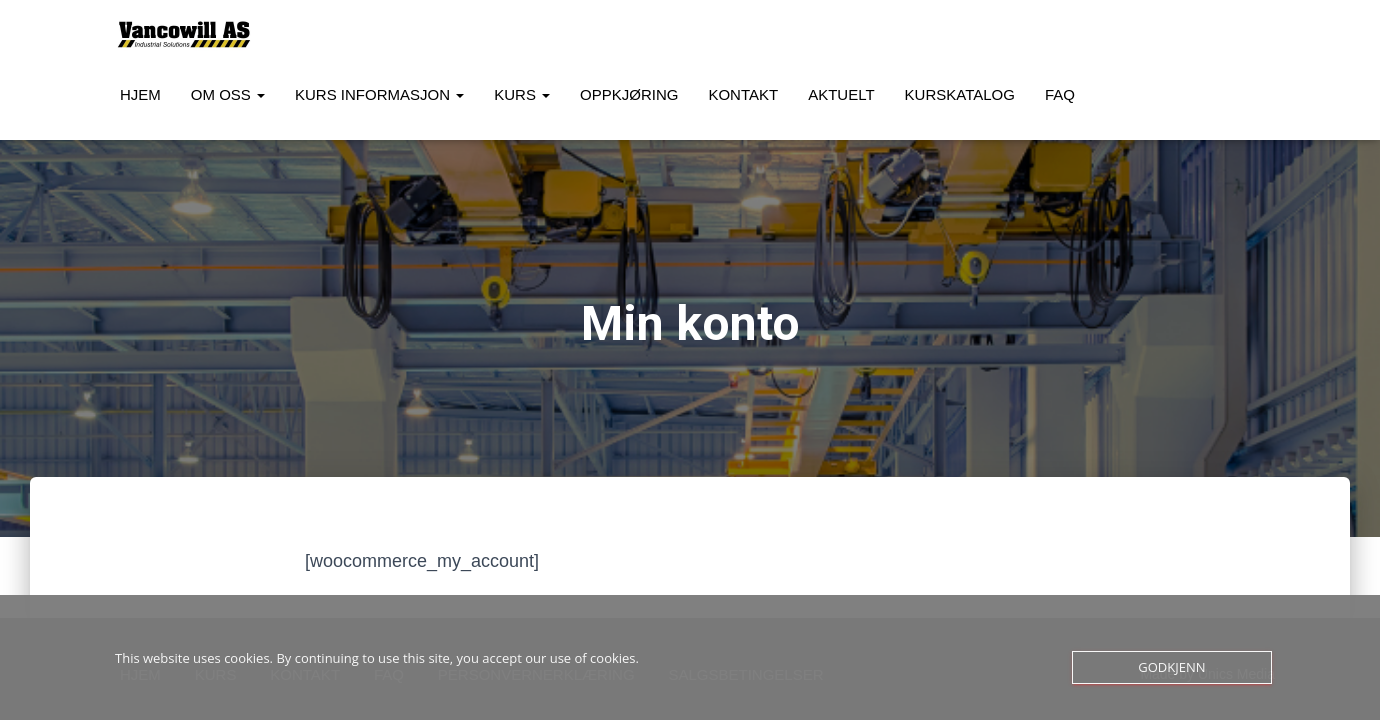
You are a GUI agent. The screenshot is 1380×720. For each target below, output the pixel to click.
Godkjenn (1171, 667)
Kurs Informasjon (379, 94)
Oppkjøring (629, 94)
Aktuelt (841, 94)
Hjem (140, 94)
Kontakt (743, 94)
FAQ (1060, 94)
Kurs (522, 94)
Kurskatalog (960, 94)
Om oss (228, 94)
